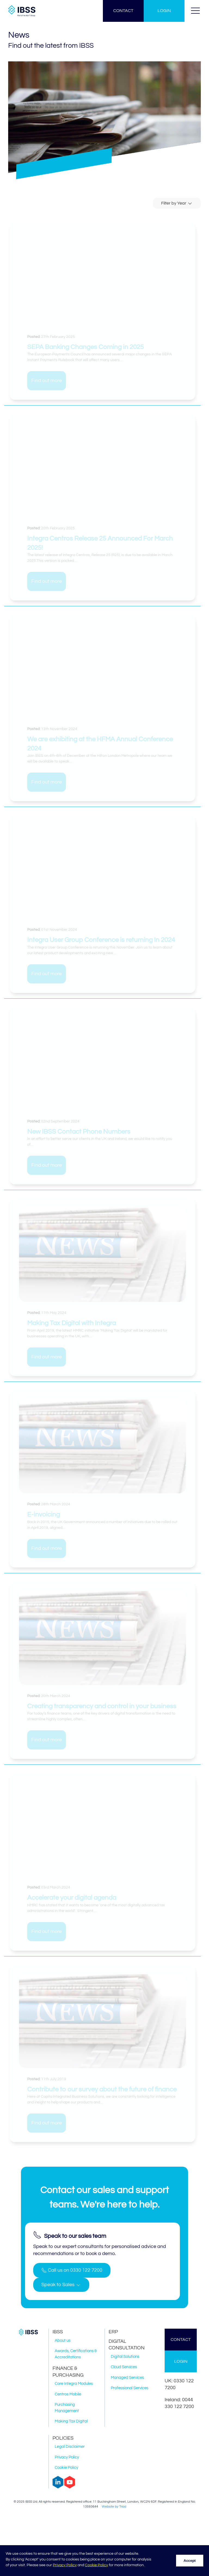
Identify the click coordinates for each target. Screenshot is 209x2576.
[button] (195, 10)
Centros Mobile (68, 2394)
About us (62, 2340)
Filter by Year (177, 203)
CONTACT (123, 10)
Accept (190, 2561)
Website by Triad (114, 2506)
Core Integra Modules (74, 2384)
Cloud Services (124, 2367)
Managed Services (127, 2378)
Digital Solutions (125, 2357)
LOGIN (164, 10)
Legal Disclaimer (70, 2447)
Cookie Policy (96, 2565)
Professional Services (129, 2388)
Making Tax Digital (71, 2421)
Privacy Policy (65, 2565)
